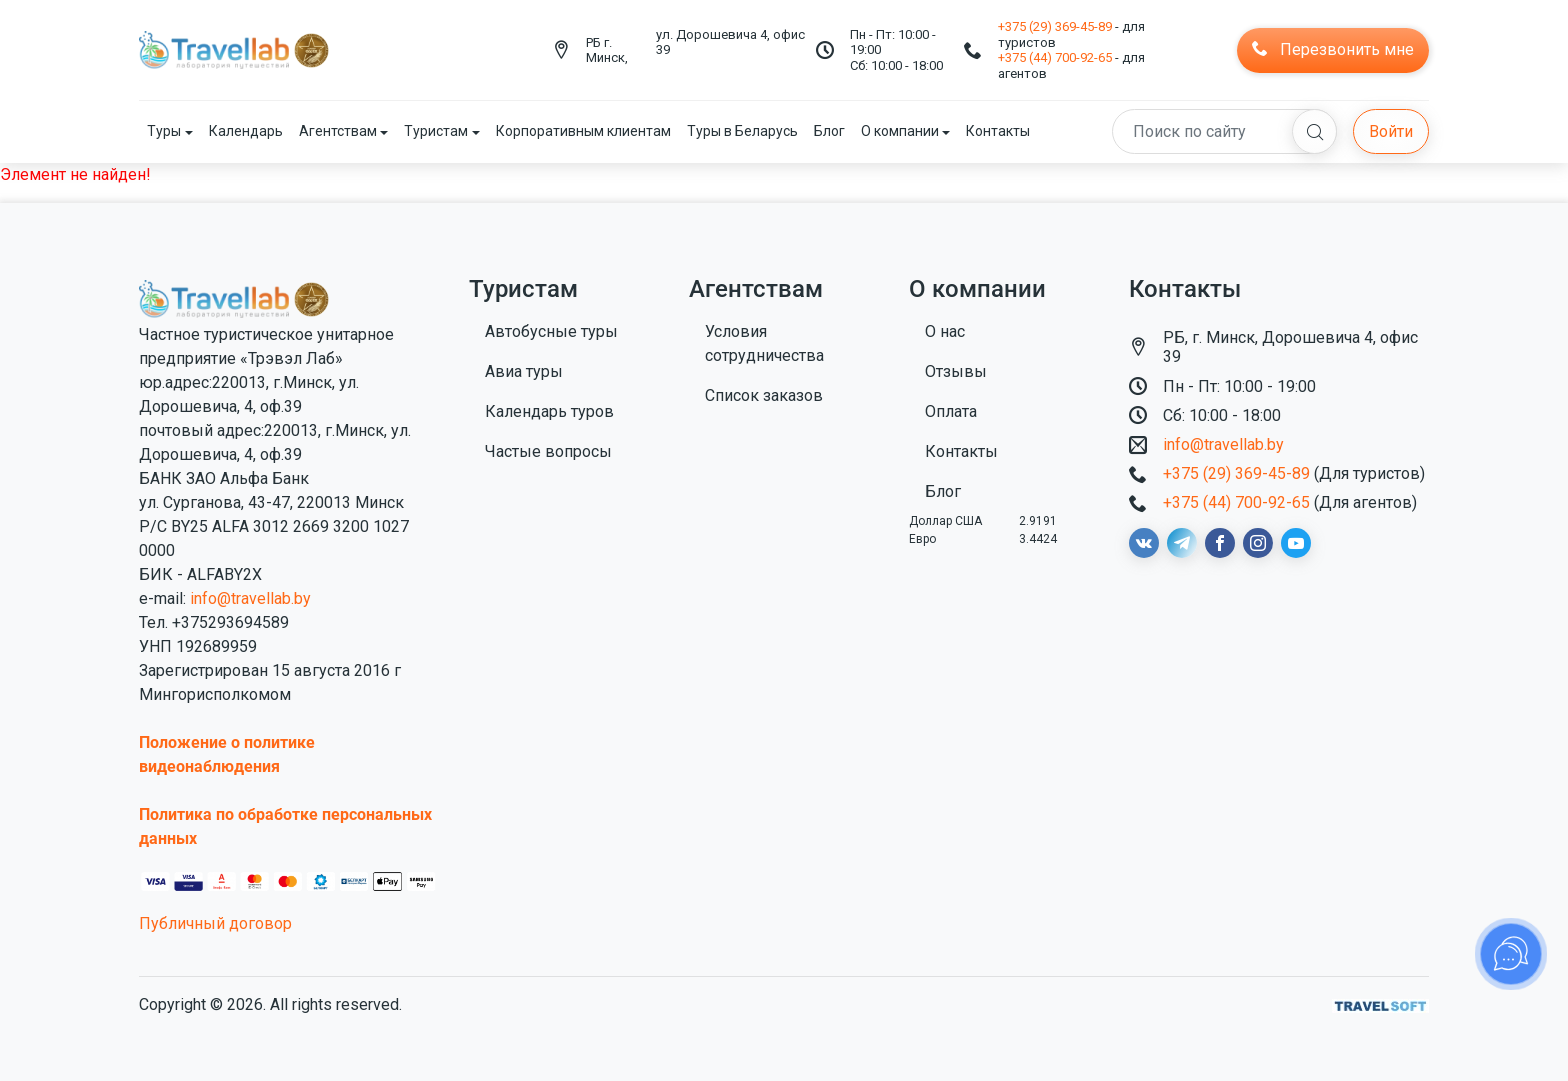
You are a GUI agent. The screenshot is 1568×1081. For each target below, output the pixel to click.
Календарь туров (549, 411)
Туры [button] (164, 131)
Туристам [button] (436, 131)
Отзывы (956, 371)
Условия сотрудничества (764, 343)
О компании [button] (900, 131)
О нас (945, 331)
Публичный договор (215, 923)
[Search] (1224, 131)
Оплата (951, 411)
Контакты (998, 131)
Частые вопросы (548, 451)
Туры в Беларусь (742, 131)
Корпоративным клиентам (583, 131)
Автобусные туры (551, 331)
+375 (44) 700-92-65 (1055, 57)
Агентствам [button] (338, 131)
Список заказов (764, 395)
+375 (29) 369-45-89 (1055, 26)
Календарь (246, 131)
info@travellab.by (250, 598)
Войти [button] (1391, 131)
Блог (829, 131)
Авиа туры (524, 371)
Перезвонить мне (1333, 49)
